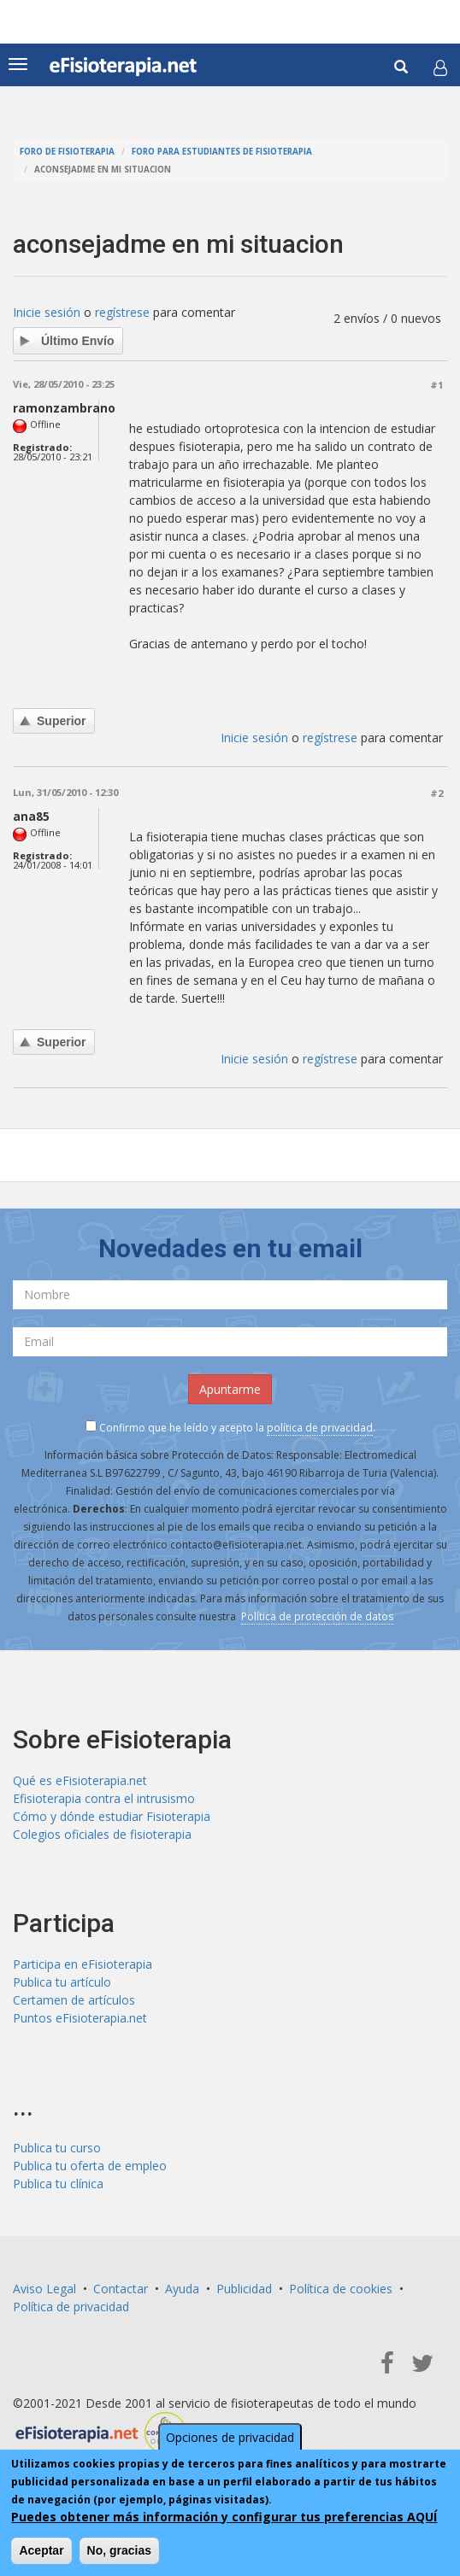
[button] (440, 67)
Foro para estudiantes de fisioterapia (222, 151)
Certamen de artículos (74, 2000)
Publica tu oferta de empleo (90, 2165)
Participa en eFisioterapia (82, 1964)
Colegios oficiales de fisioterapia (102, 1834)
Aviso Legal (44, 2288)
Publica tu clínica (58, 2183)
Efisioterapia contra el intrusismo (104, 1798)
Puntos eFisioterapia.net (80, 2018)
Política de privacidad (71, 2306)
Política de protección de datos (317, 1616)
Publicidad (244, 2288)
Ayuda (182, 2288)
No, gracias (119, 2550)
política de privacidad (320, 1427)
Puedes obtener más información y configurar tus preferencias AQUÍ (224, 2517)
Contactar (120, 2288)
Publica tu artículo (62, 1982)
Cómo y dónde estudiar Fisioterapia (111, 1816)
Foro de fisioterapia (67, 151)
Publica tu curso (57, 2148)
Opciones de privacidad (230, 2437)
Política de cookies (340, 2288)
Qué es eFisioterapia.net (80, 1780)
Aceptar (41, 2550)
